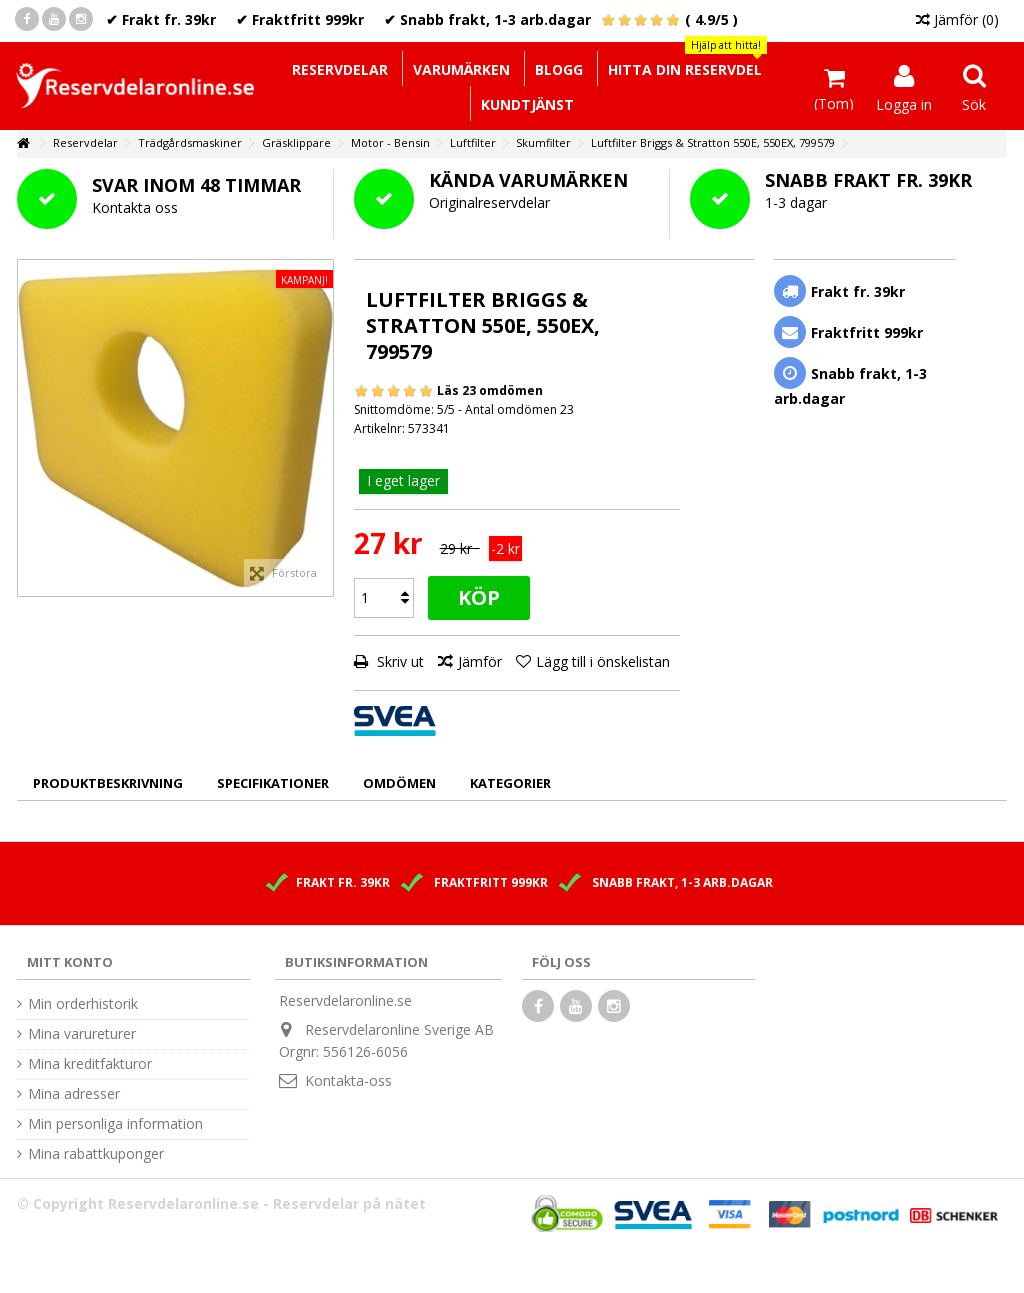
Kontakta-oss (348, 1080)
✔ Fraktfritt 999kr (300, 19)
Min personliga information (115, 1124)
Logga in (904, 103)
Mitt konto (70, 962)
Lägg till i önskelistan (603, 661)
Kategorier (510, 783)
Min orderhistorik (83, 1004)
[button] (684, 68)
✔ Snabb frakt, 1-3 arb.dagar (487, 19)
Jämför (480, 661)
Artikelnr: (379, 428)
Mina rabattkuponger (96, 1154)
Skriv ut (398, 661)
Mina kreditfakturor (90, 1064)
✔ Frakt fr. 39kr (161, 19)
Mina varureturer (82, 1034)
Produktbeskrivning (108, 783)
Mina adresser (74, 1094)
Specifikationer (273, 783)
